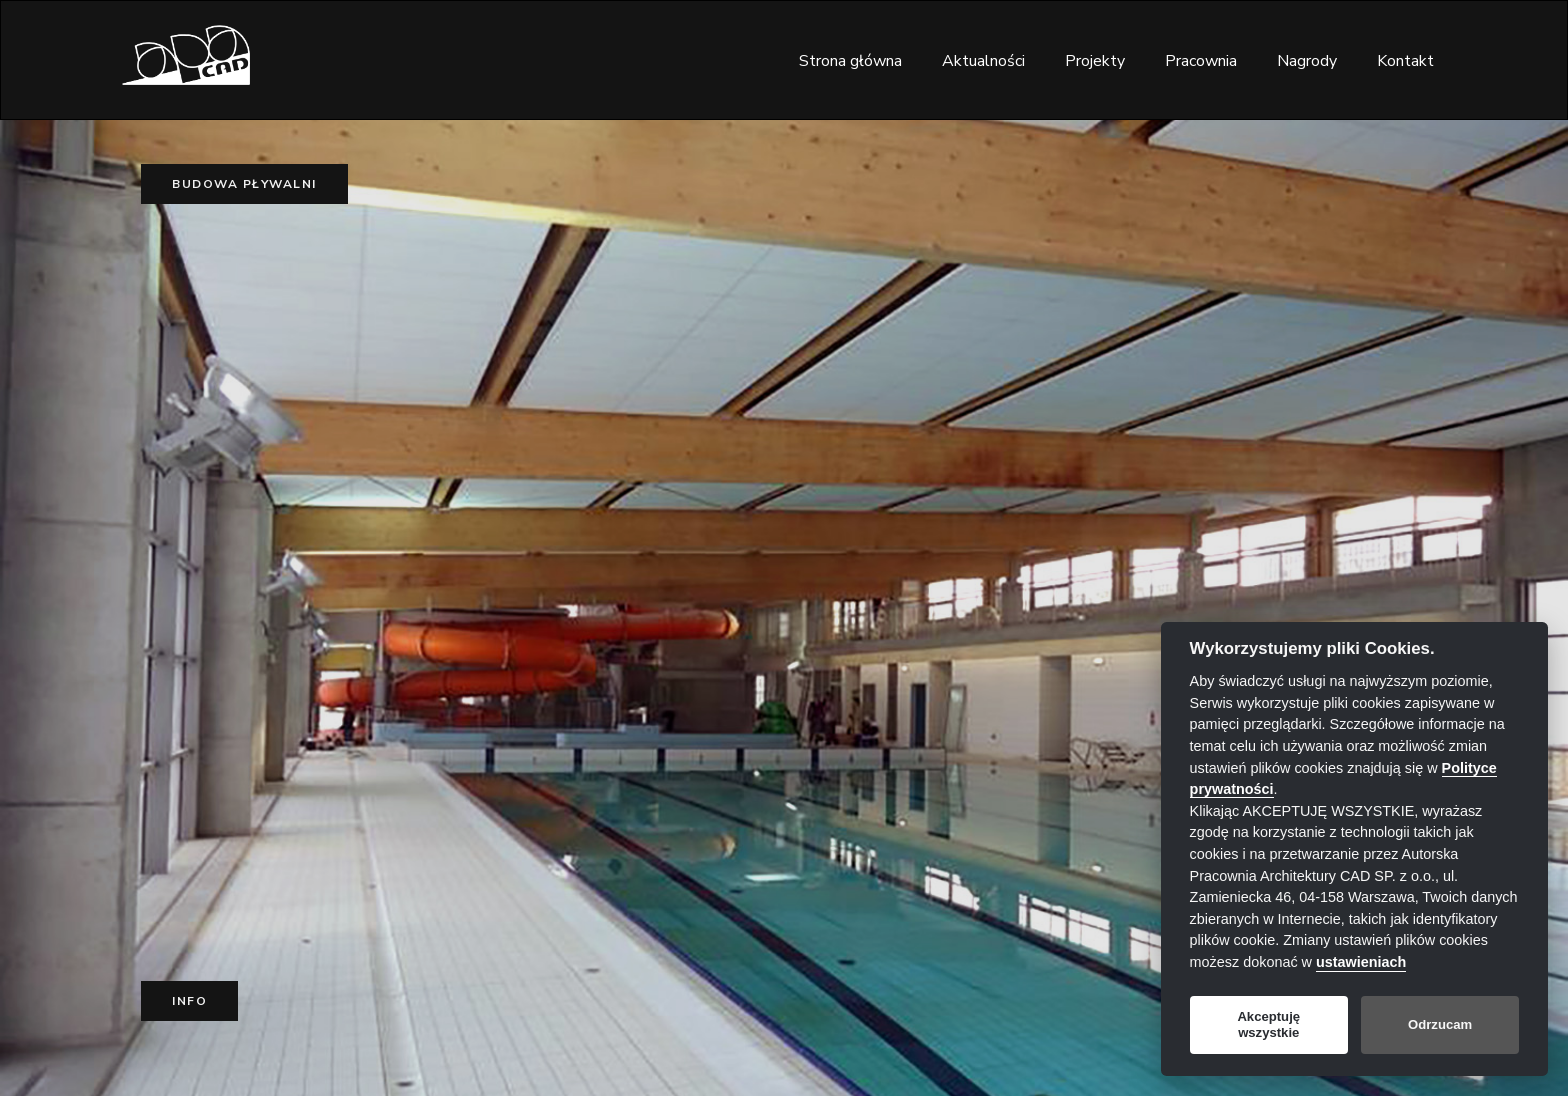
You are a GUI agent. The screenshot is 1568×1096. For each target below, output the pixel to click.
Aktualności (983, 61)
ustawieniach (1361, 962)
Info (189, 1001)
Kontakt (1405, 61)
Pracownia (1201, 61)
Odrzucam (1440, 1024)
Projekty (1095, 61)
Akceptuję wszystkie (1268, 1024)
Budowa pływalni (244, 184)
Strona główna (850, 61)
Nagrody (1307, 61)
